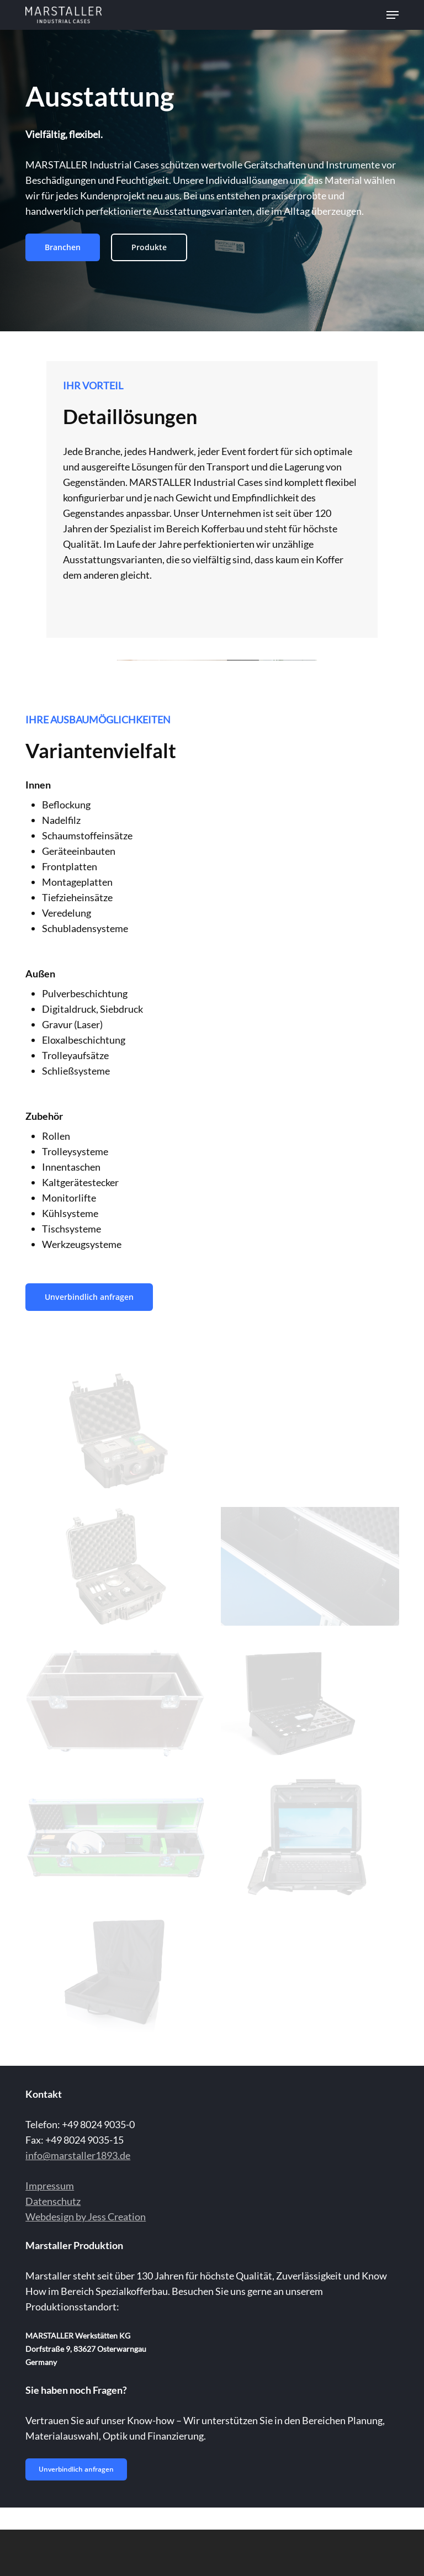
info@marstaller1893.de (77, 2155)
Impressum (49, 2186)
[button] (392, 14)
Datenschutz (53, 2201)
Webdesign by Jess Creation (85, 2216)
